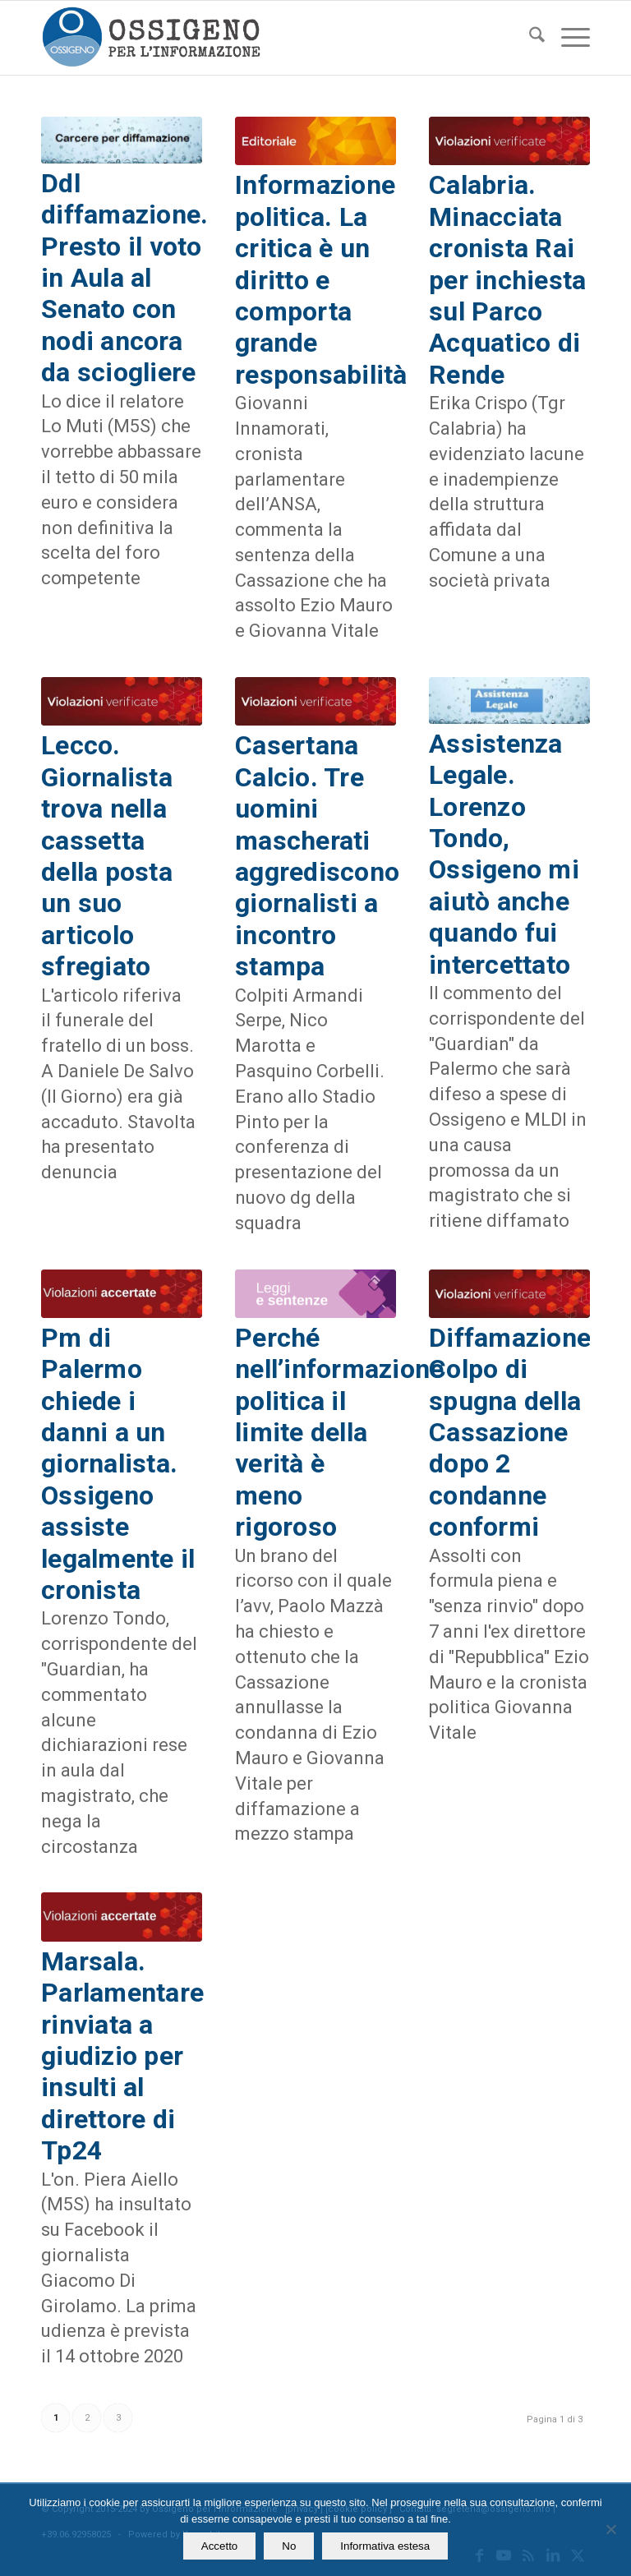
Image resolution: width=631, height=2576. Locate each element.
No (289, 2546)
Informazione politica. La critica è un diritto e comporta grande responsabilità (321, 279)
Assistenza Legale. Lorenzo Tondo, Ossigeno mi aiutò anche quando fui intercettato (504, 854)
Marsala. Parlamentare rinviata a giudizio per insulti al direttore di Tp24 (122, 2056)
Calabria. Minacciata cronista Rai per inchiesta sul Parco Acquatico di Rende (507, 279)
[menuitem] (529, 38)
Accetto (219, 2546)
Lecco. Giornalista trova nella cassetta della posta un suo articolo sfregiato (107, 856)
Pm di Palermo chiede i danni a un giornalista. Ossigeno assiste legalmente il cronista (118, 1464)
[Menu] (567, 38)
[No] (610, 2529)
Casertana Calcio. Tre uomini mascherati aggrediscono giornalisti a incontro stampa (317, 856)
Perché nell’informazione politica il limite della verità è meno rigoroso (339, 1432)
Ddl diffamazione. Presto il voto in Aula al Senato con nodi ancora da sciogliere (124, 278)
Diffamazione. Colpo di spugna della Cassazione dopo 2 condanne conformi (513, 1432)
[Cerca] (529, 38)
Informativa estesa (385, 2546)
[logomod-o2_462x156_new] (150, 38)
